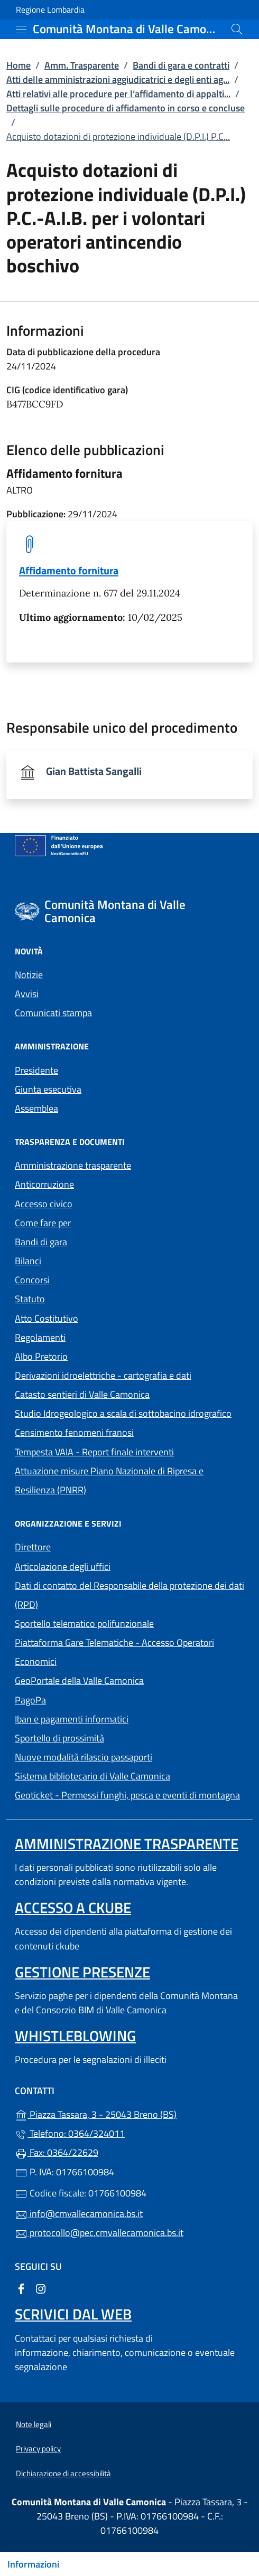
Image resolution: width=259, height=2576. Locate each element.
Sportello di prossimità (59, 1738)
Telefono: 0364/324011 (70, 2133)
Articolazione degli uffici (62, 1566)
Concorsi (32, 1280)
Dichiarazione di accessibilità (63, 2473)
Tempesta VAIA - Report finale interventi (94, 1452)
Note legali (33, 2424)
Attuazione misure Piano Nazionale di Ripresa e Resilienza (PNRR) (109, 1480)
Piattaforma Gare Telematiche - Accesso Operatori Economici (114, 1652)
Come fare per (43, 1223)
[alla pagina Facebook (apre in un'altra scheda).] (21, 2288)
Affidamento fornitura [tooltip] (68, 570)
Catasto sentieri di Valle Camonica (82, 1394)
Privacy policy (38, 2448)
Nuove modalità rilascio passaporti (83, 1757)
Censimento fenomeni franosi (74, 1432)
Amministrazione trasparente (73, 1165)
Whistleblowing (75, 2035)
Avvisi (27, 994)
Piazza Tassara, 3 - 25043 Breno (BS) (129, 2113)
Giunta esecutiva (48, 1089)
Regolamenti (40, 1337)
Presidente (36, 1070)
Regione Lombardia (50, 10)
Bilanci (28, 1261)
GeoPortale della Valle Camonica (128, 1679)
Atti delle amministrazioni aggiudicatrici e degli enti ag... (117, 79)
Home (18, 65)
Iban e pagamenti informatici (71, 1719)
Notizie (29, 975)
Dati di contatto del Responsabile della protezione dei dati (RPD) (129, 1595)
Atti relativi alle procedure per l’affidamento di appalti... (118, 94)
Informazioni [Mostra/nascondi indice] (33, 2564)
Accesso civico (43, 1204)
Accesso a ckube (73, 1907)
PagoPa (79, 1699)
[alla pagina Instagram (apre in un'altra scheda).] (40, 2288)
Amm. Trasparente (81, 65)
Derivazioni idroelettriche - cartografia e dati (103, 1375)
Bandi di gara (41, 1242)
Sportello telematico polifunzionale (84, 1623)
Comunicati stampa (53, 1013)
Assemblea (36, 1108)
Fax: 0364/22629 (56, 2152)
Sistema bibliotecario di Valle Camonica (129, 1775)
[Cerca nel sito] (236, 29)
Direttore (33, 1547)
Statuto (30, 1299)
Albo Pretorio (90, 1355)
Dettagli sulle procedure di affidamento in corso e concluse (125, 108)
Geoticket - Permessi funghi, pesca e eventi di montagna (129, 1794)
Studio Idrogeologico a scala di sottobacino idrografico (123, 1413)
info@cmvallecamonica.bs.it (79, 2213)
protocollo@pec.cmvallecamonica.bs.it (99, 2232)
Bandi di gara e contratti (181, 65)
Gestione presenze (82, 1972)
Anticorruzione (44, 1184)
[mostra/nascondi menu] (21, 29)
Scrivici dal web (73, 2314)
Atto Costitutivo (95, 1317)
